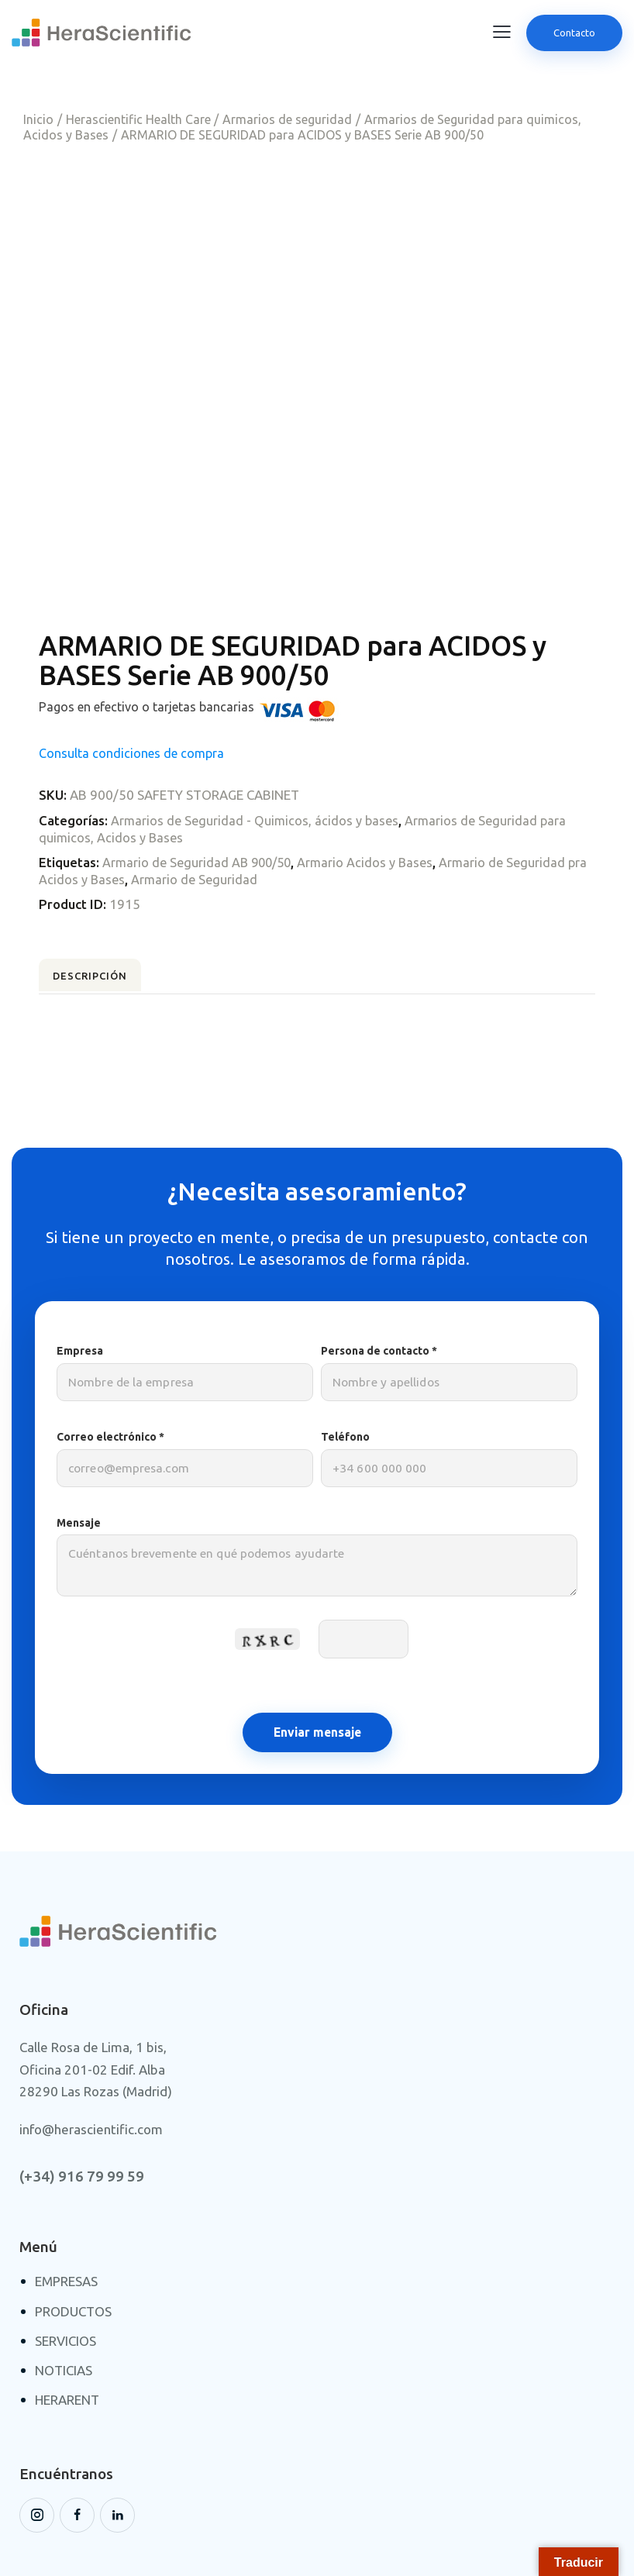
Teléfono (449, 1374)
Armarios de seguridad (287, 119)
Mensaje (317, 1479)
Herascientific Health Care (138, 119)
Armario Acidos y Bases (374, 768)
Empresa (185, 1288)
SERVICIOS (65, 2256)
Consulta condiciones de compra (131, 659)
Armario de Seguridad (219, 785)
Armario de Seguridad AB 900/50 (200, 768)
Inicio (38, 119)
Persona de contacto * (449, 1288)
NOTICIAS (63, 2285)
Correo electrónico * (185, 1374)
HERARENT (67, 2315)
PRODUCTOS (73, 2226)
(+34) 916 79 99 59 (81, 2092)
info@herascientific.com (91, 2044)
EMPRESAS (66, 2196)
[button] (502, 32)
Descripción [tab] (112, 886)
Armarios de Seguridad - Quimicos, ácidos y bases (257, 726)
